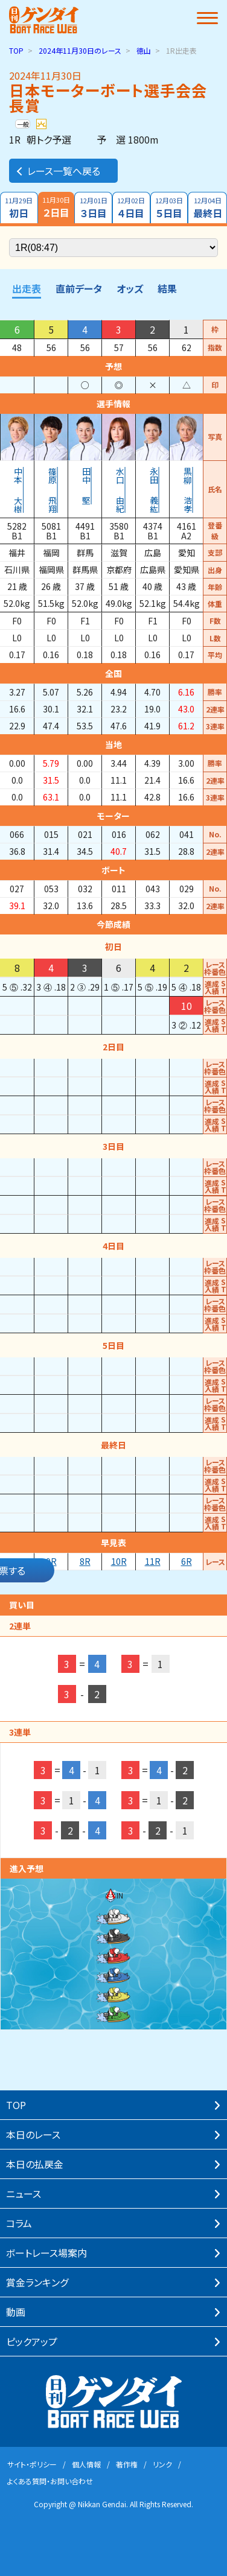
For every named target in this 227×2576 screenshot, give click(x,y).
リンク (162, 2464)
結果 (167, 288)
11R (153, 1561)
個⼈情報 (86, 2464)
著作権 (127, 2464)
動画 (15, 2312)
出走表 (26, 288)
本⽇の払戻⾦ (34, 2164)
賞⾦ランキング (37, 2282)
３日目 (93, 207)
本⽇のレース (33, 2134)
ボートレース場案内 (46, 2252)
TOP (16, 50)
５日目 (169, 207)
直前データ (79, 288)
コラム (19, 2223)
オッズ (130, 288)
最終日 (207, 207)
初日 (19, 207)
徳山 (143, 50)
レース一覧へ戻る (57, 170)
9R (51, 1561)
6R (186, 1561)
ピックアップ (31, 2341)
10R (119, 1561)
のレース (80, 50)
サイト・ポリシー (32, 2464)
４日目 (131, 207)
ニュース (23, 2193)
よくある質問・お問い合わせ (50, 2481)
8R (85, 1561)
